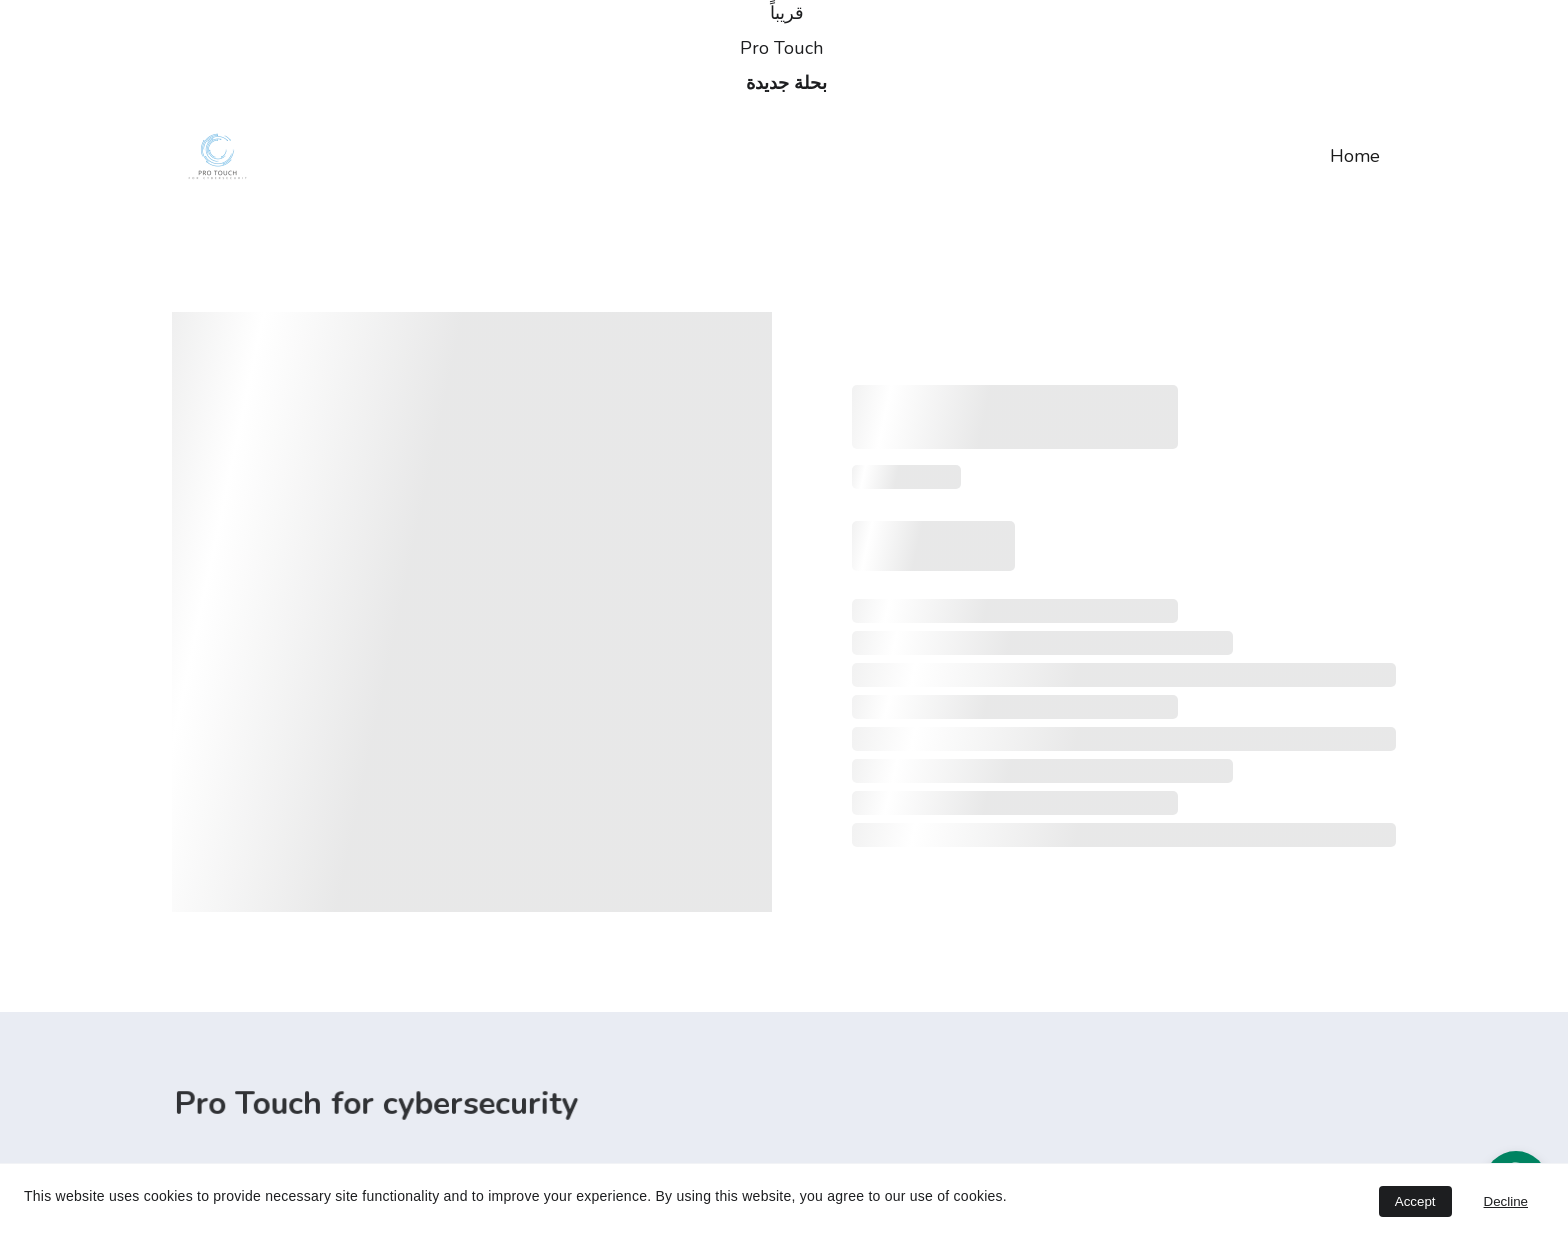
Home (1355, 156)
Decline (1506, 1201)
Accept (1415, 1201)
